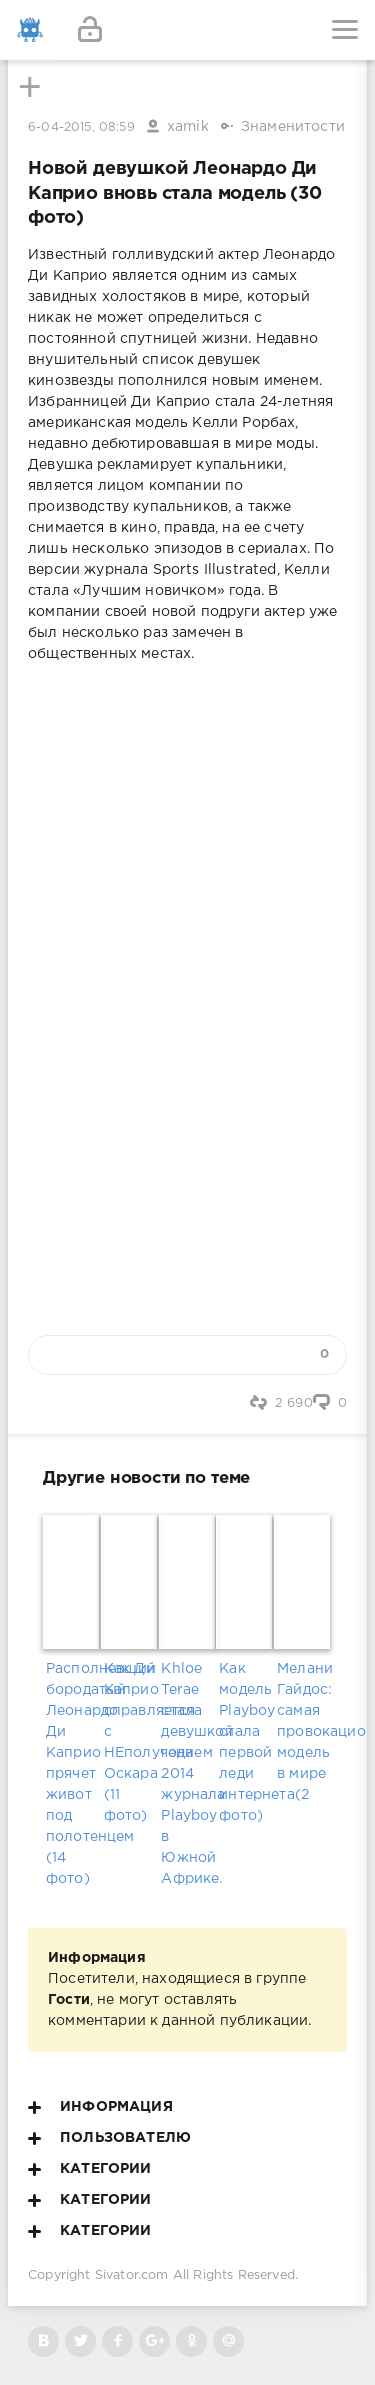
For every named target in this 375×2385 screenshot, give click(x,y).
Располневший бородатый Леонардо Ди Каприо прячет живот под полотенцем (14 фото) (72, 1774)
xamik (188, 127)
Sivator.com (132, 2275)
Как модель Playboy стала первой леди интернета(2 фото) (245, 1742)
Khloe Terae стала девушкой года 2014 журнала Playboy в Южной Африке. (187, 1774)
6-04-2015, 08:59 (81, 127)
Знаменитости (293, 127)
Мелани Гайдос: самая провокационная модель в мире (303, 1721)
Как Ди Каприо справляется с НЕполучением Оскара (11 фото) (130, 1742)
